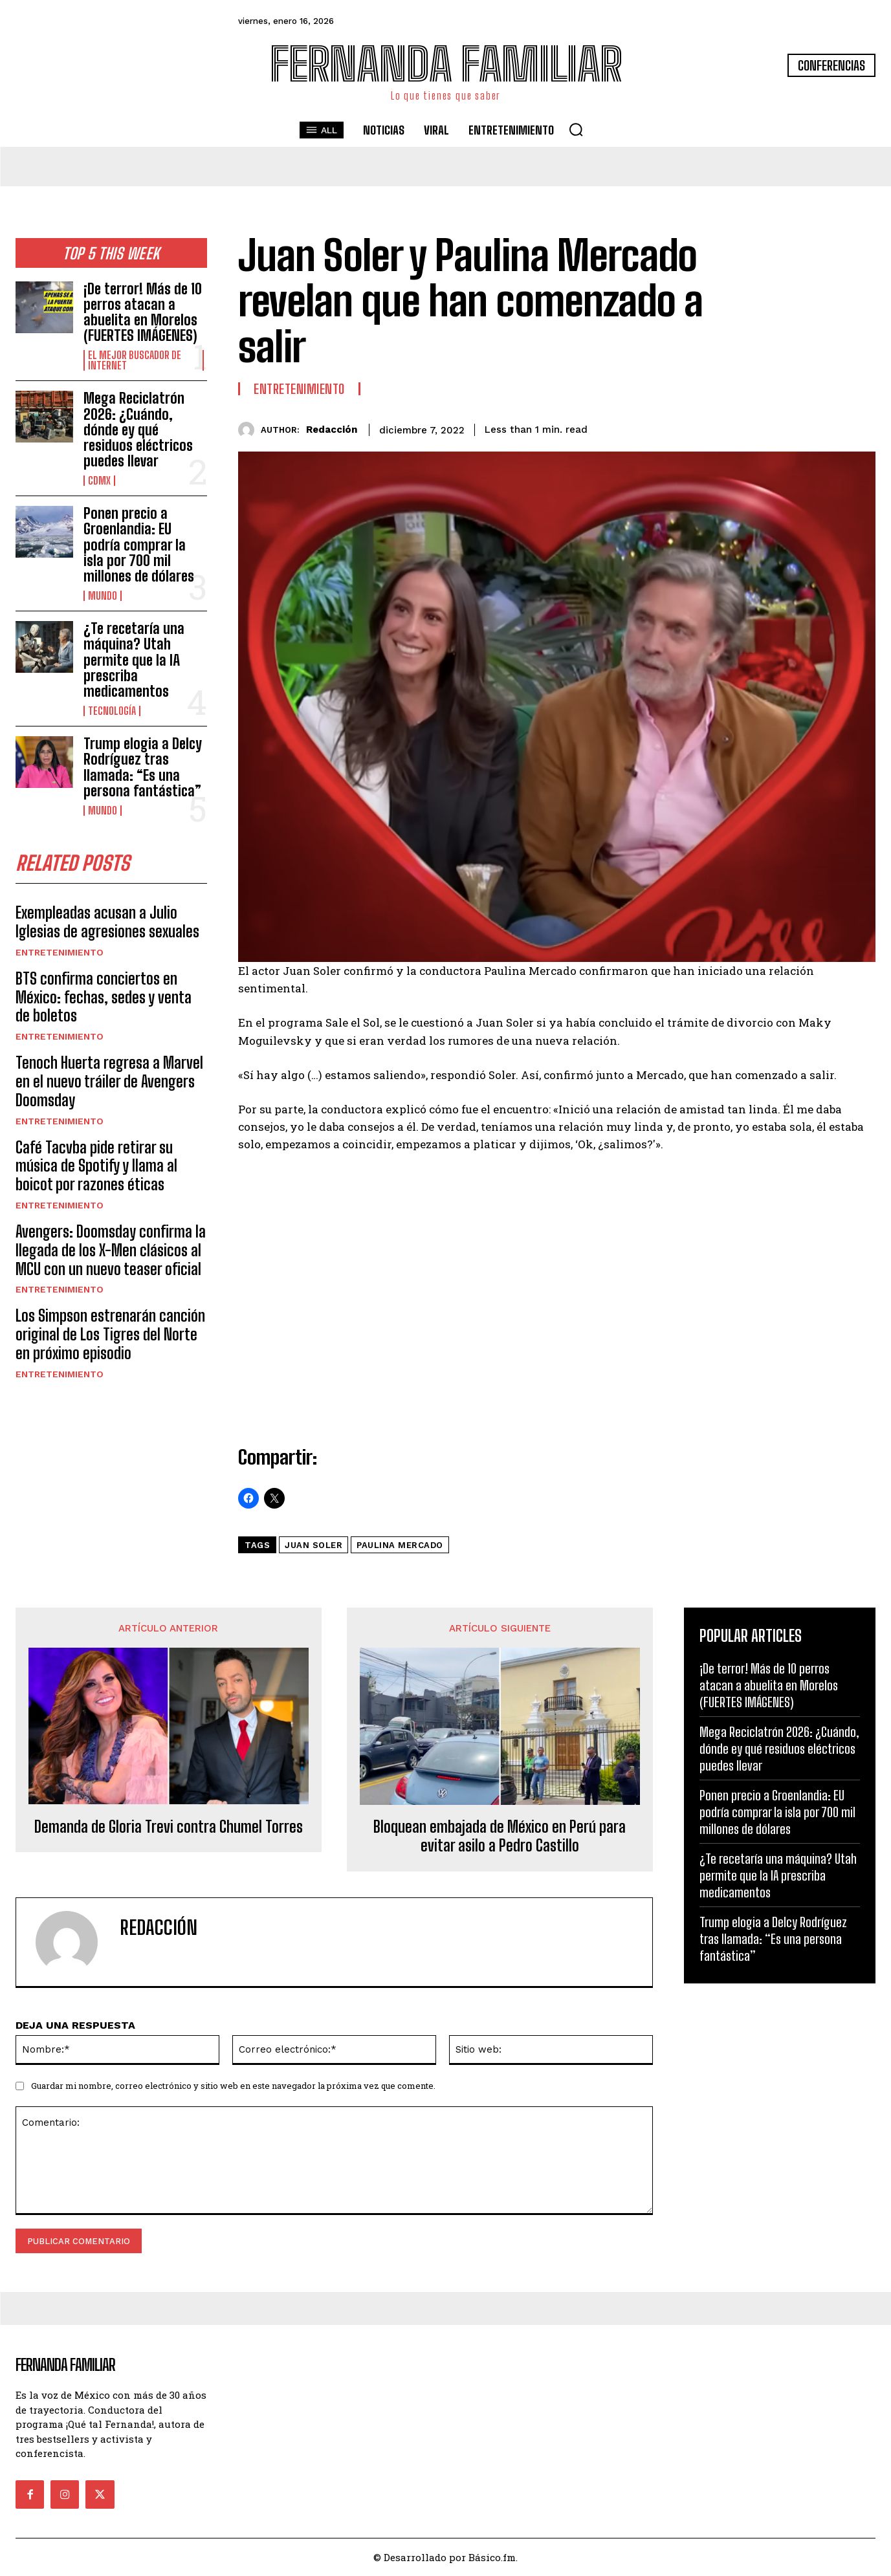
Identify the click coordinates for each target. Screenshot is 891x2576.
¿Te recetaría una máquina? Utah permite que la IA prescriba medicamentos (133, 660)
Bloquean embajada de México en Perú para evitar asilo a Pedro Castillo (499, 1836)
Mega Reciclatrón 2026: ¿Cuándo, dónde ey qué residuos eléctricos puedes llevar (138, 429)
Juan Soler (313, 1545)
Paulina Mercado (400, 1545)
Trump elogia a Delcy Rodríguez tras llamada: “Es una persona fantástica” (142, 767)
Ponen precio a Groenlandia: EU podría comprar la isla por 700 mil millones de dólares (138, 545)
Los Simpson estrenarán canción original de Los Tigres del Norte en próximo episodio (110, 1335)
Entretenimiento (60, 952)
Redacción (331, 429)
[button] (575, 129)
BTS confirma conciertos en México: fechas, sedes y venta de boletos (104, 998)
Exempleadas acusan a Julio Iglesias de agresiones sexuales (107, 922)
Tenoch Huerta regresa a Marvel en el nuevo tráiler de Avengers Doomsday (109, 1082)
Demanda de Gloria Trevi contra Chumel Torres (168, 1827)
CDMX (99, 480)
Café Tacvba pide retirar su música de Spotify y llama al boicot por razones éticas (96, 1167)
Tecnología (112, 711)
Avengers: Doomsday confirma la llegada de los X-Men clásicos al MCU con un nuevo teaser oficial (111, 1251)
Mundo (102, 596)
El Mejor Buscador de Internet (134, 360)
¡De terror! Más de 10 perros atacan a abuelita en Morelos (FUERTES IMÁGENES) (142, 312)
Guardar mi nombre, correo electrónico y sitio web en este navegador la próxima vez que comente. (233, 2085)
